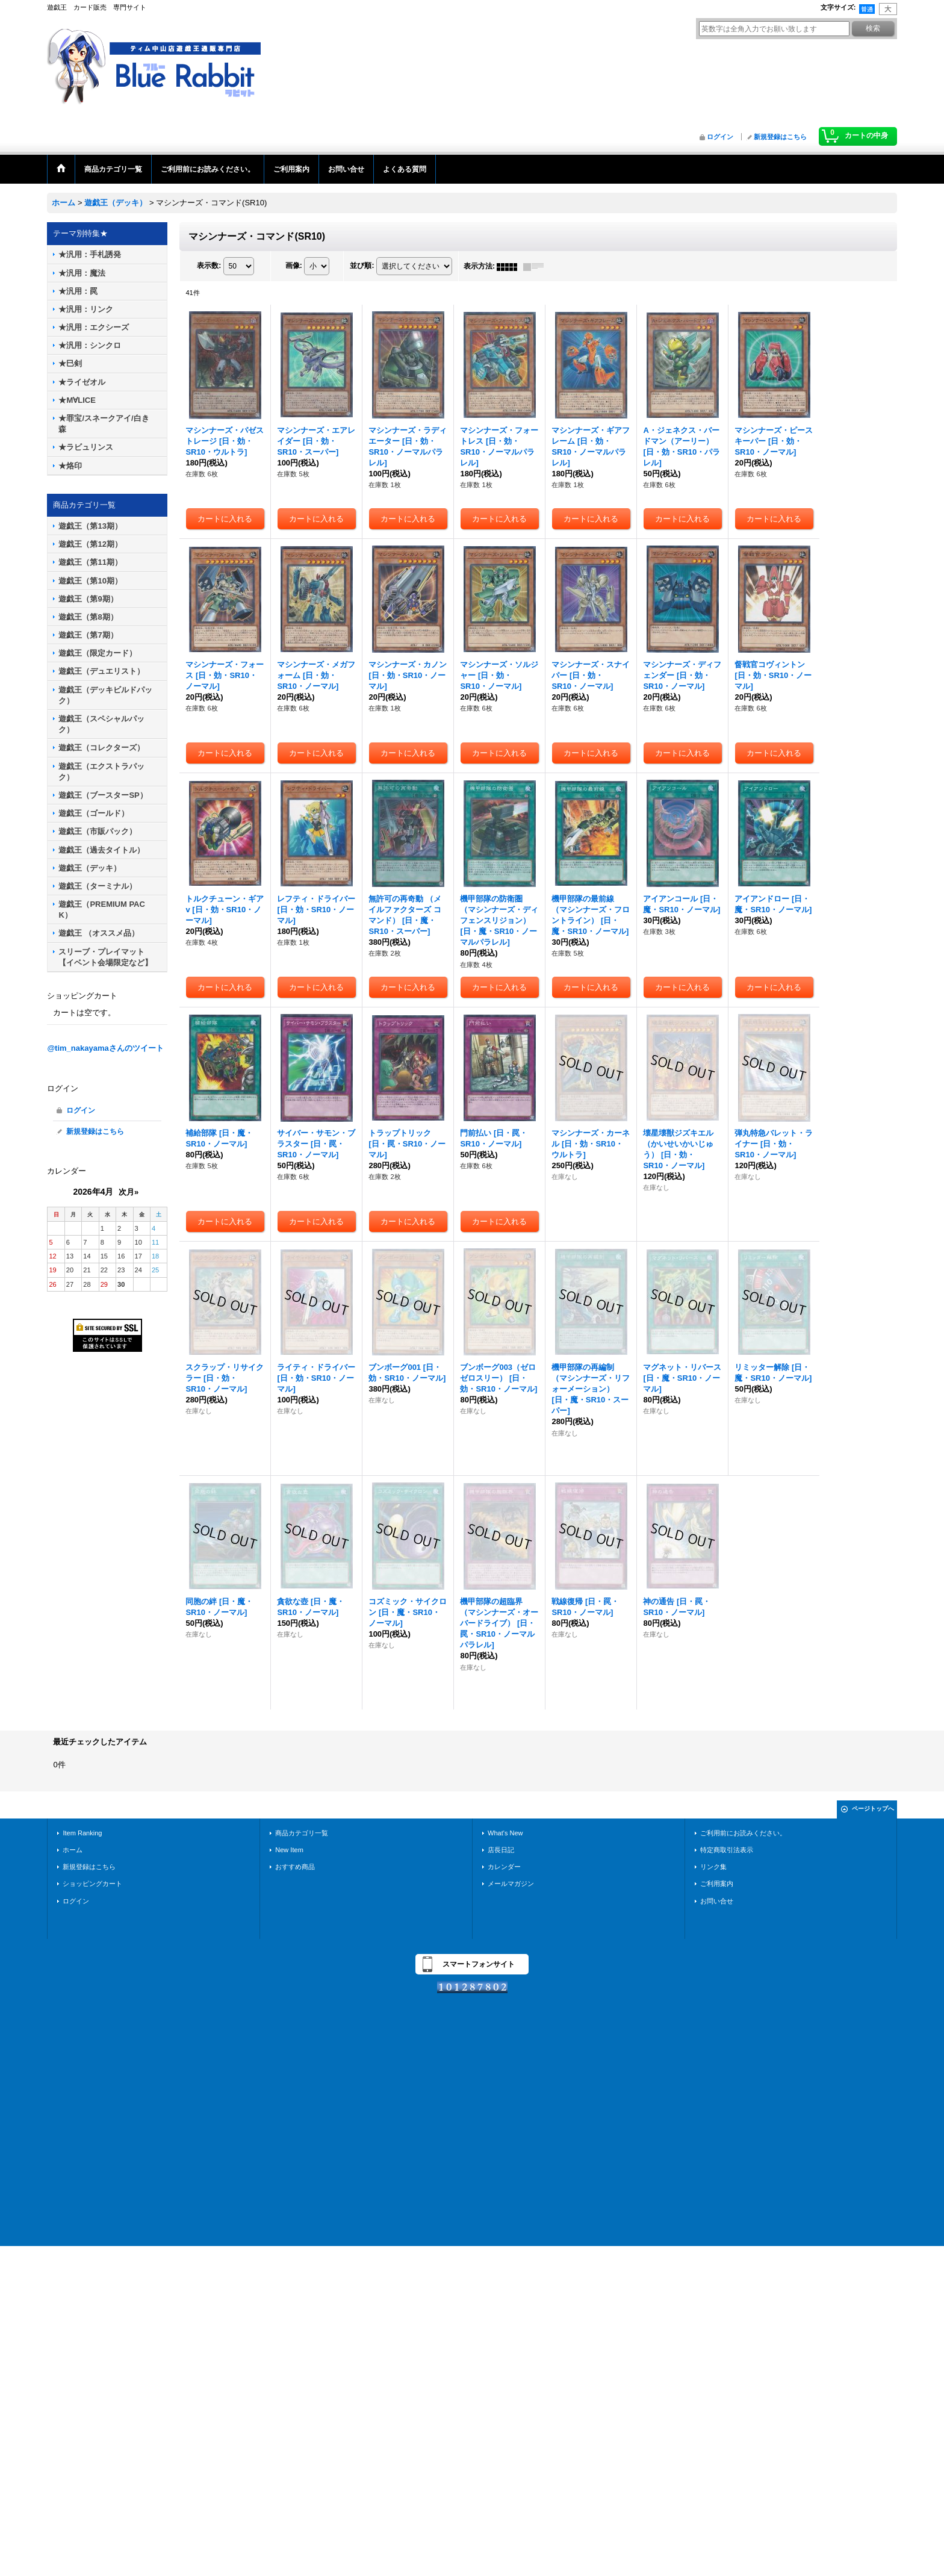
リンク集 (713, 1866)
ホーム (72, 1849)
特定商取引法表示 (726, 1849)
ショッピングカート (92, 1883)
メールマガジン (511, 1883)
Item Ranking (82, 1833)
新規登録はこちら (780, 136)
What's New (505, 1833)
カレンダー (504, 1866)
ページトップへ (873, 1808)
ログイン (720, 136)
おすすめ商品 (295, 1866)
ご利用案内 (716, 1883)
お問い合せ (716, 1901)
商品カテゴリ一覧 (301, 1833)
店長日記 (501, 1849)
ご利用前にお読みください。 (743, 1833)
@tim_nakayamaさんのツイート (105, 1048)
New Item (289, 1849)
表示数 (209, 266)
